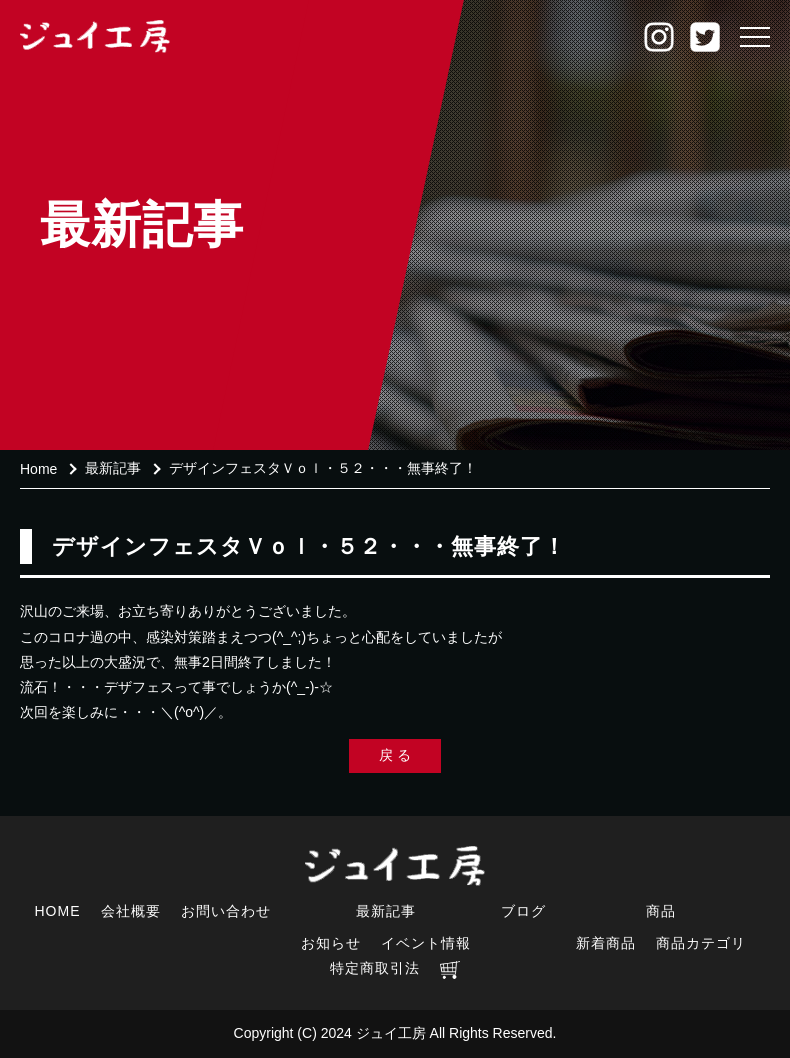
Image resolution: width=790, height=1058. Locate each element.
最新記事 (113, 468)
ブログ (523, 911)
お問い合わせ (226, 911)
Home (38, 469)
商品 (661, 911)
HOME (58, 911)
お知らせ (331, 943)
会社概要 (131, 911)
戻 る (395, 755)
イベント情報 (426, 943)
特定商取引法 (375, 968)
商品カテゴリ (701, 943)
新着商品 (606, 943)
